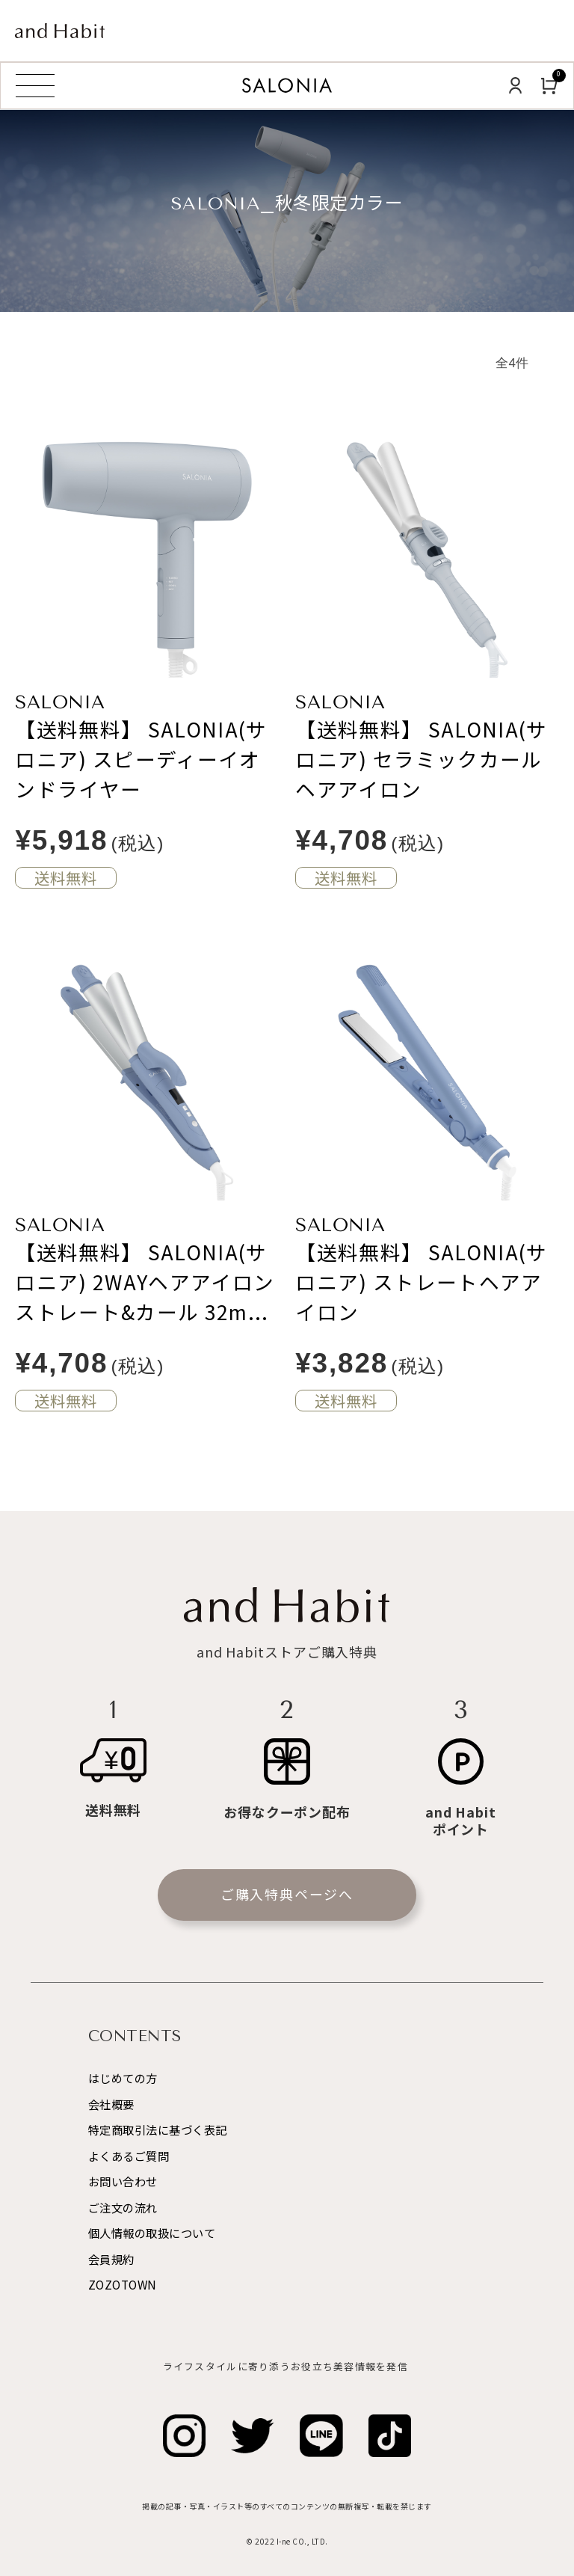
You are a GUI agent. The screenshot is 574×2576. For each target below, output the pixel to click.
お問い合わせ (123, 2181)
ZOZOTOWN (122, 2284)
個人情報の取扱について (152, 2232)
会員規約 (111, 2259)
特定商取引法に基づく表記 (157, 2129)
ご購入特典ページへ (287, 1894)
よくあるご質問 (129, 2155)
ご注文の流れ (123, 2207)
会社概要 (111, 2104)
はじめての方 (123, 2078)
